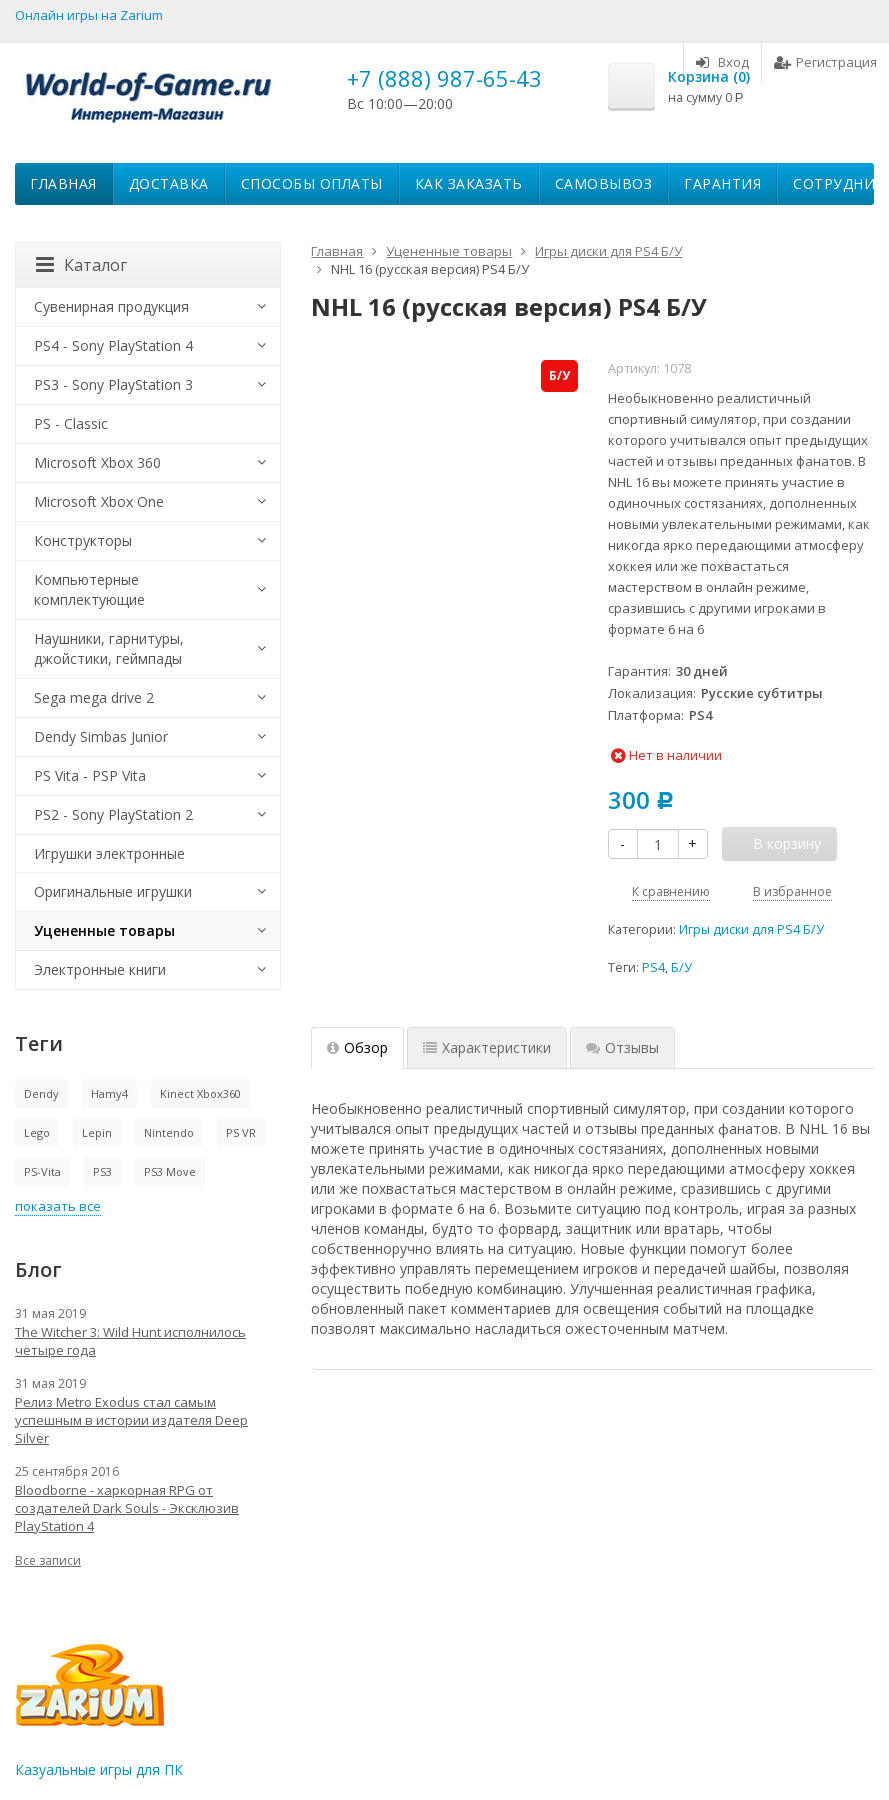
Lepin (97, 1132)
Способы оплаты (312, 183)
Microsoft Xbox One (99, 501)
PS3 (102, 1171)
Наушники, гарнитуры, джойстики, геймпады (109, 648)
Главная (63, 183)
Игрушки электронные (109, 853)
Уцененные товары (104, 930)
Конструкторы (83, 540)
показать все (58, 1206)
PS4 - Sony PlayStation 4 (113, 345)
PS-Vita (42, 1171)
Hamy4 (109, 1093)
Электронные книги (100, 969)
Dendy (41, 1093)
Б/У (681, 967)
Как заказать (469, 183)
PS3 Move (170, 1171)
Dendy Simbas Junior (101, 736)
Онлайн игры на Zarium (89, 15)
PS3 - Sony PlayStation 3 (113, 384)
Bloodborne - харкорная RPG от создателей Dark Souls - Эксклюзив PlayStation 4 (127, 1508)
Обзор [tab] (357, 1047)
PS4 (653, 967)
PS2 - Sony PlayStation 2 (113, 814)
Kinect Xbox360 (200, 1093)
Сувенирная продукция (111, 306)
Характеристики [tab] (487, 1047)
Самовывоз (604, 183)
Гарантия (722, 183)
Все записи (48, 1560)
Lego (37, 1132)
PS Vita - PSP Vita (90, 775)
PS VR (241, 1132)
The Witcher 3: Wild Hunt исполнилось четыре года (130, 1341)
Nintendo (169, 1132)
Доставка (169, 183)
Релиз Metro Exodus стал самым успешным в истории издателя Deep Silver (131, 1420)
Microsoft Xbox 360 (97, 462)
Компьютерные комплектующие (89, 589)
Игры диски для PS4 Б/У (751, 929)
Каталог (81, 265)
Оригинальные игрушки (113, 891)
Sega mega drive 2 (94, 697)
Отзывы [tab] (622, 1047)
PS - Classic (71, 423)
